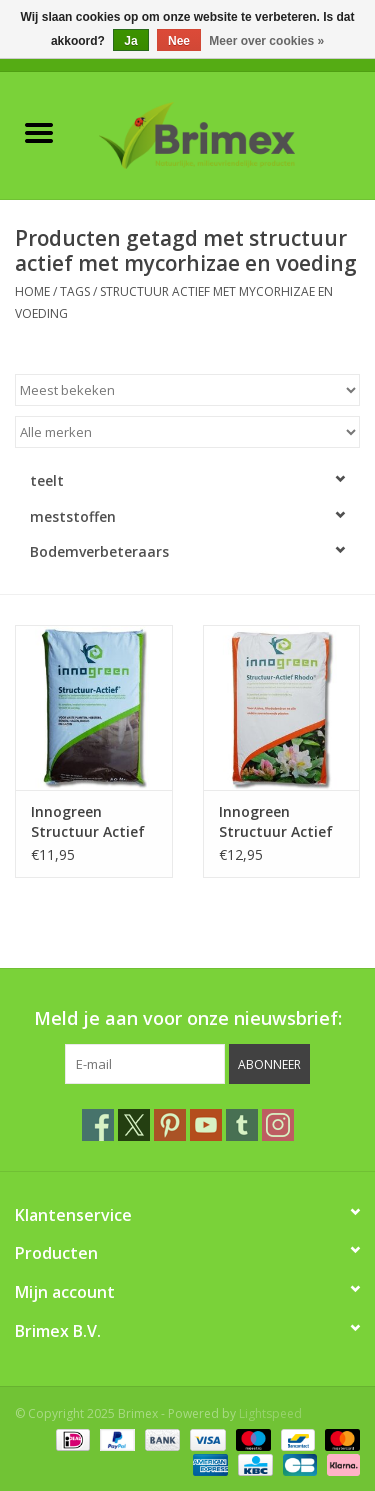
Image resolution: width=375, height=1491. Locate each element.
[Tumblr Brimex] (242, 1125)
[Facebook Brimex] (98, 1125)
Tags (75, 291)
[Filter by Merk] (187, 432)
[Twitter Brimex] (134, 1125)
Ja (130, 41)
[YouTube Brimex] (206, 1125)
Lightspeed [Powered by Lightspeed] (270, 1413)
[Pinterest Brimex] (170, 1125)
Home (32, 291)
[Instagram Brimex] (278, 1125)
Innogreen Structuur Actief (88, 821)
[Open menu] (39, 132)
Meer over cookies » (266, 41)
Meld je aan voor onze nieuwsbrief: (188, 1018)
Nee (179, 41)
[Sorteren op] (187, 390)
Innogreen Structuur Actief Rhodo (276, 822)
